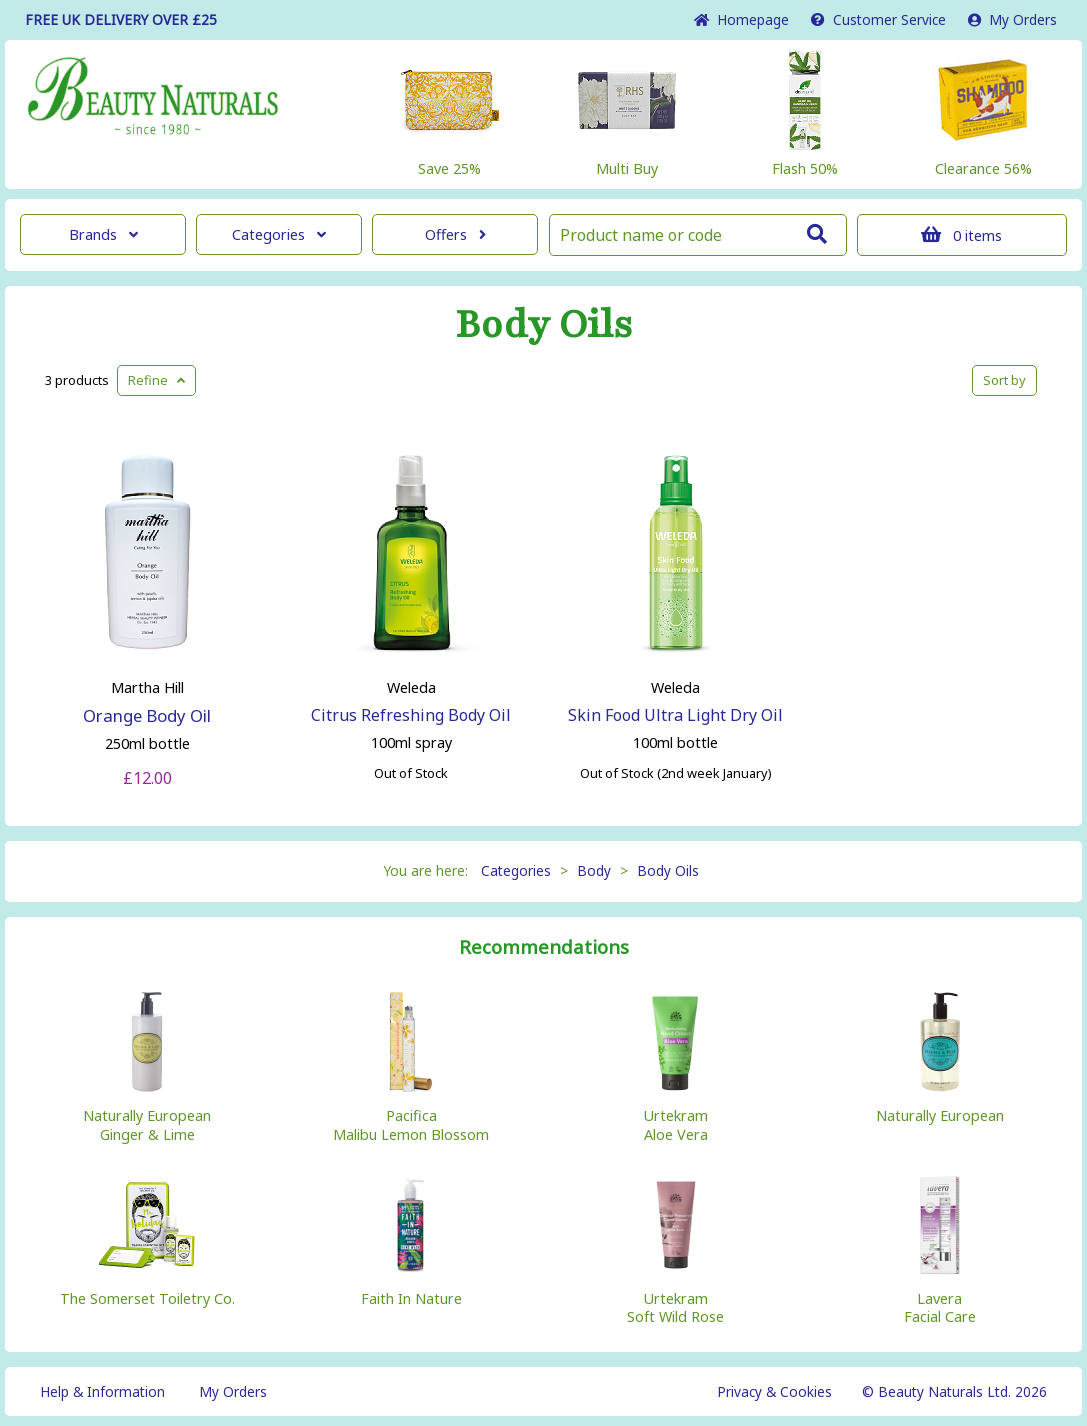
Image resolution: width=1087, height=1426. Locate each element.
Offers (455, 234)
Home (741, 19)
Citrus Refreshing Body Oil (411, 715)
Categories (279, 234)
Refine (156, 380)
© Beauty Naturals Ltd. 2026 (954, 1391)
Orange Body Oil (147, 715)
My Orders (1012, 19)
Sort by (1004, 380)
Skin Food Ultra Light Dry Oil (675, 715)
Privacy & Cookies (774, 1391)
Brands (103, 234)
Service (878, 19)
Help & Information (102, 1391)
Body (594, 870)
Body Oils (544, 325)
